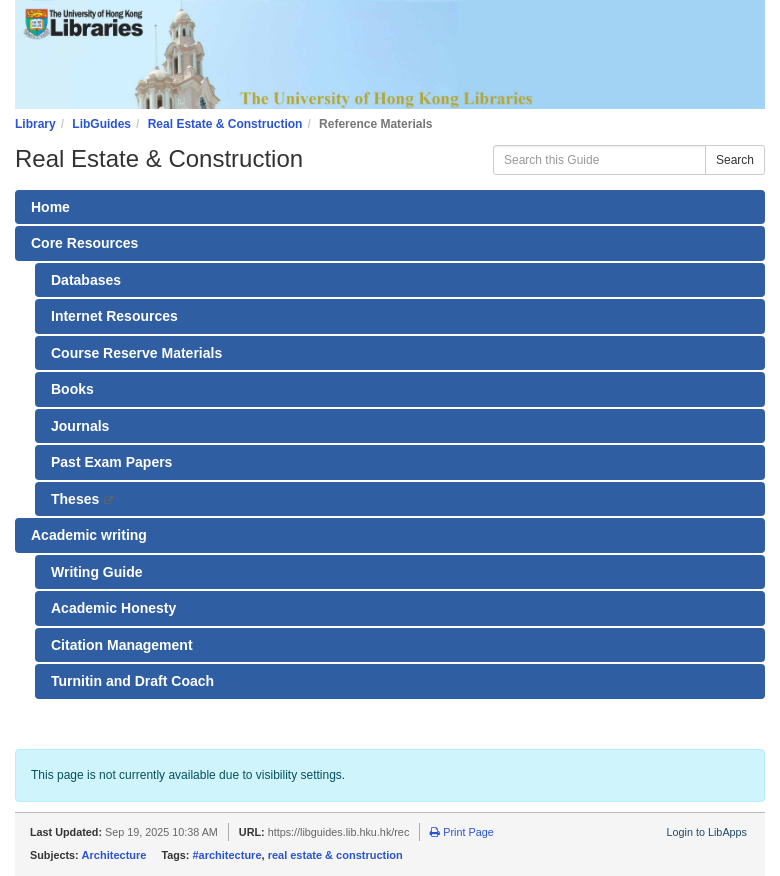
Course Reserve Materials (136, 353)
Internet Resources (114, 316)
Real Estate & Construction (225, 124)
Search (735, 160)
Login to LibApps (707, 832)
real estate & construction (335, 855)
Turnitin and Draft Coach (132, 681)
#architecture (226, 855)
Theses (96, 504)
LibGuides (101, 124)
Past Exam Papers (111, 462)
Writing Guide (97, 572)
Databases (86, 280)
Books (72, 389)
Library (35, 124)
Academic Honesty (113, 608)
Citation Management (122, 645)
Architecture (114, 855)
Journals (80, 426)
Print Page (461, 832)
